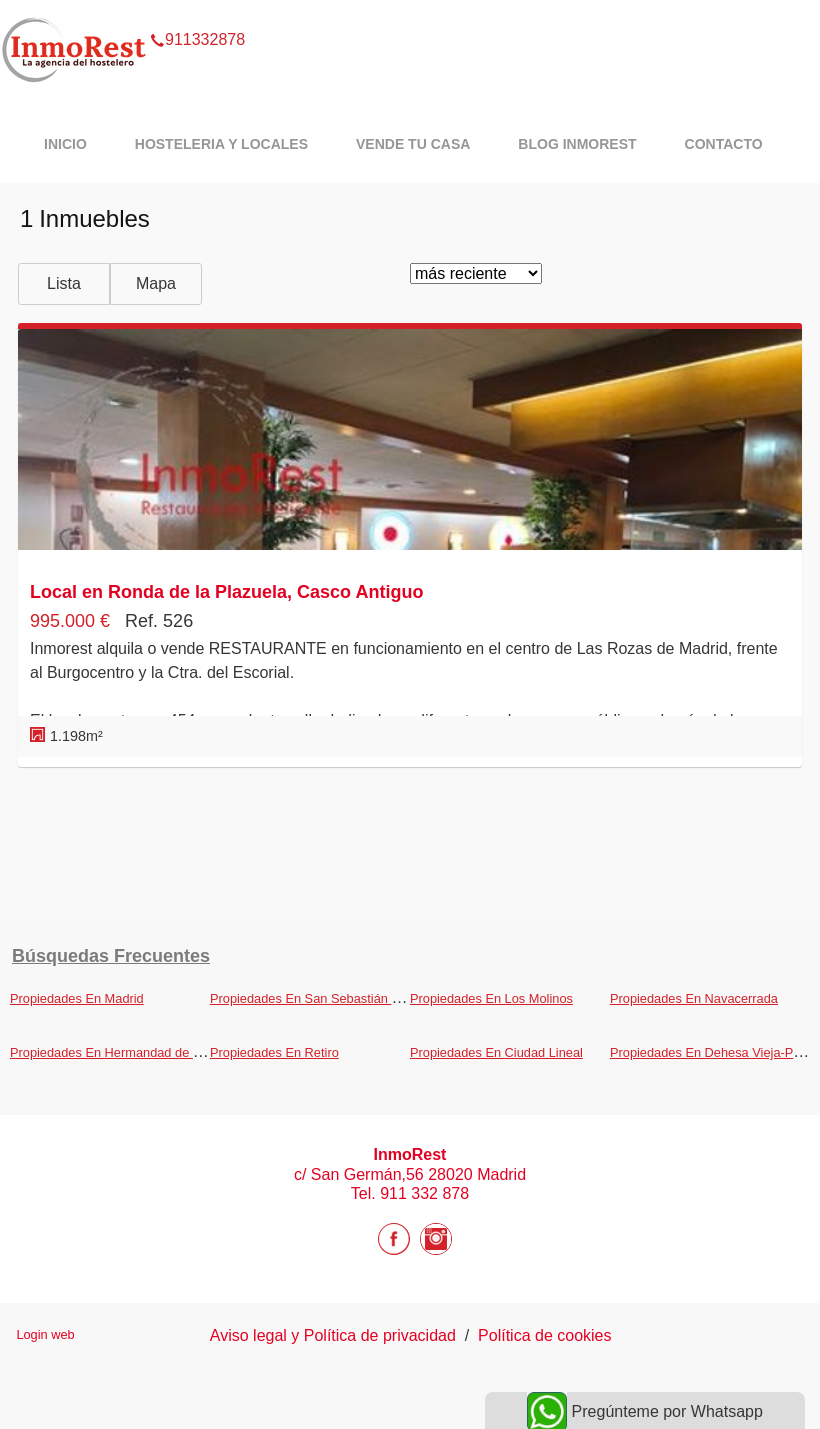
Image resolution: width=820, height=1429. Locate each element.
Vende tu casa (413, 144)
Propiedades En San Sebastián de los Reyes (337, 998)
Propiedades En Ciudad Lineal (496, 1052)
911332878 (197, 14)
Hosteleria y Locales (221, 144)
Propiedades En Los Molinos (491, 998)
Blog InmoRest (577, 144)
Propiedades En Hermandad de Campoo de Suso (151, 1052)
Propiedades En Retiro (274, 1052)
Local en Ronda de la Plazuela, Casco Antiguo (226, 592)
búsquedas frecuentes (111, 956)
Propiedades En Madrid (77, 998)
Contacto (724, 144)
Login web (45, 1334)
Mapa (156, 283)
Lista (64, 283)
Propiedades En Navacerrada (694, 998)
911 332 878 (424, 1193)
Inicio (65, 144)
